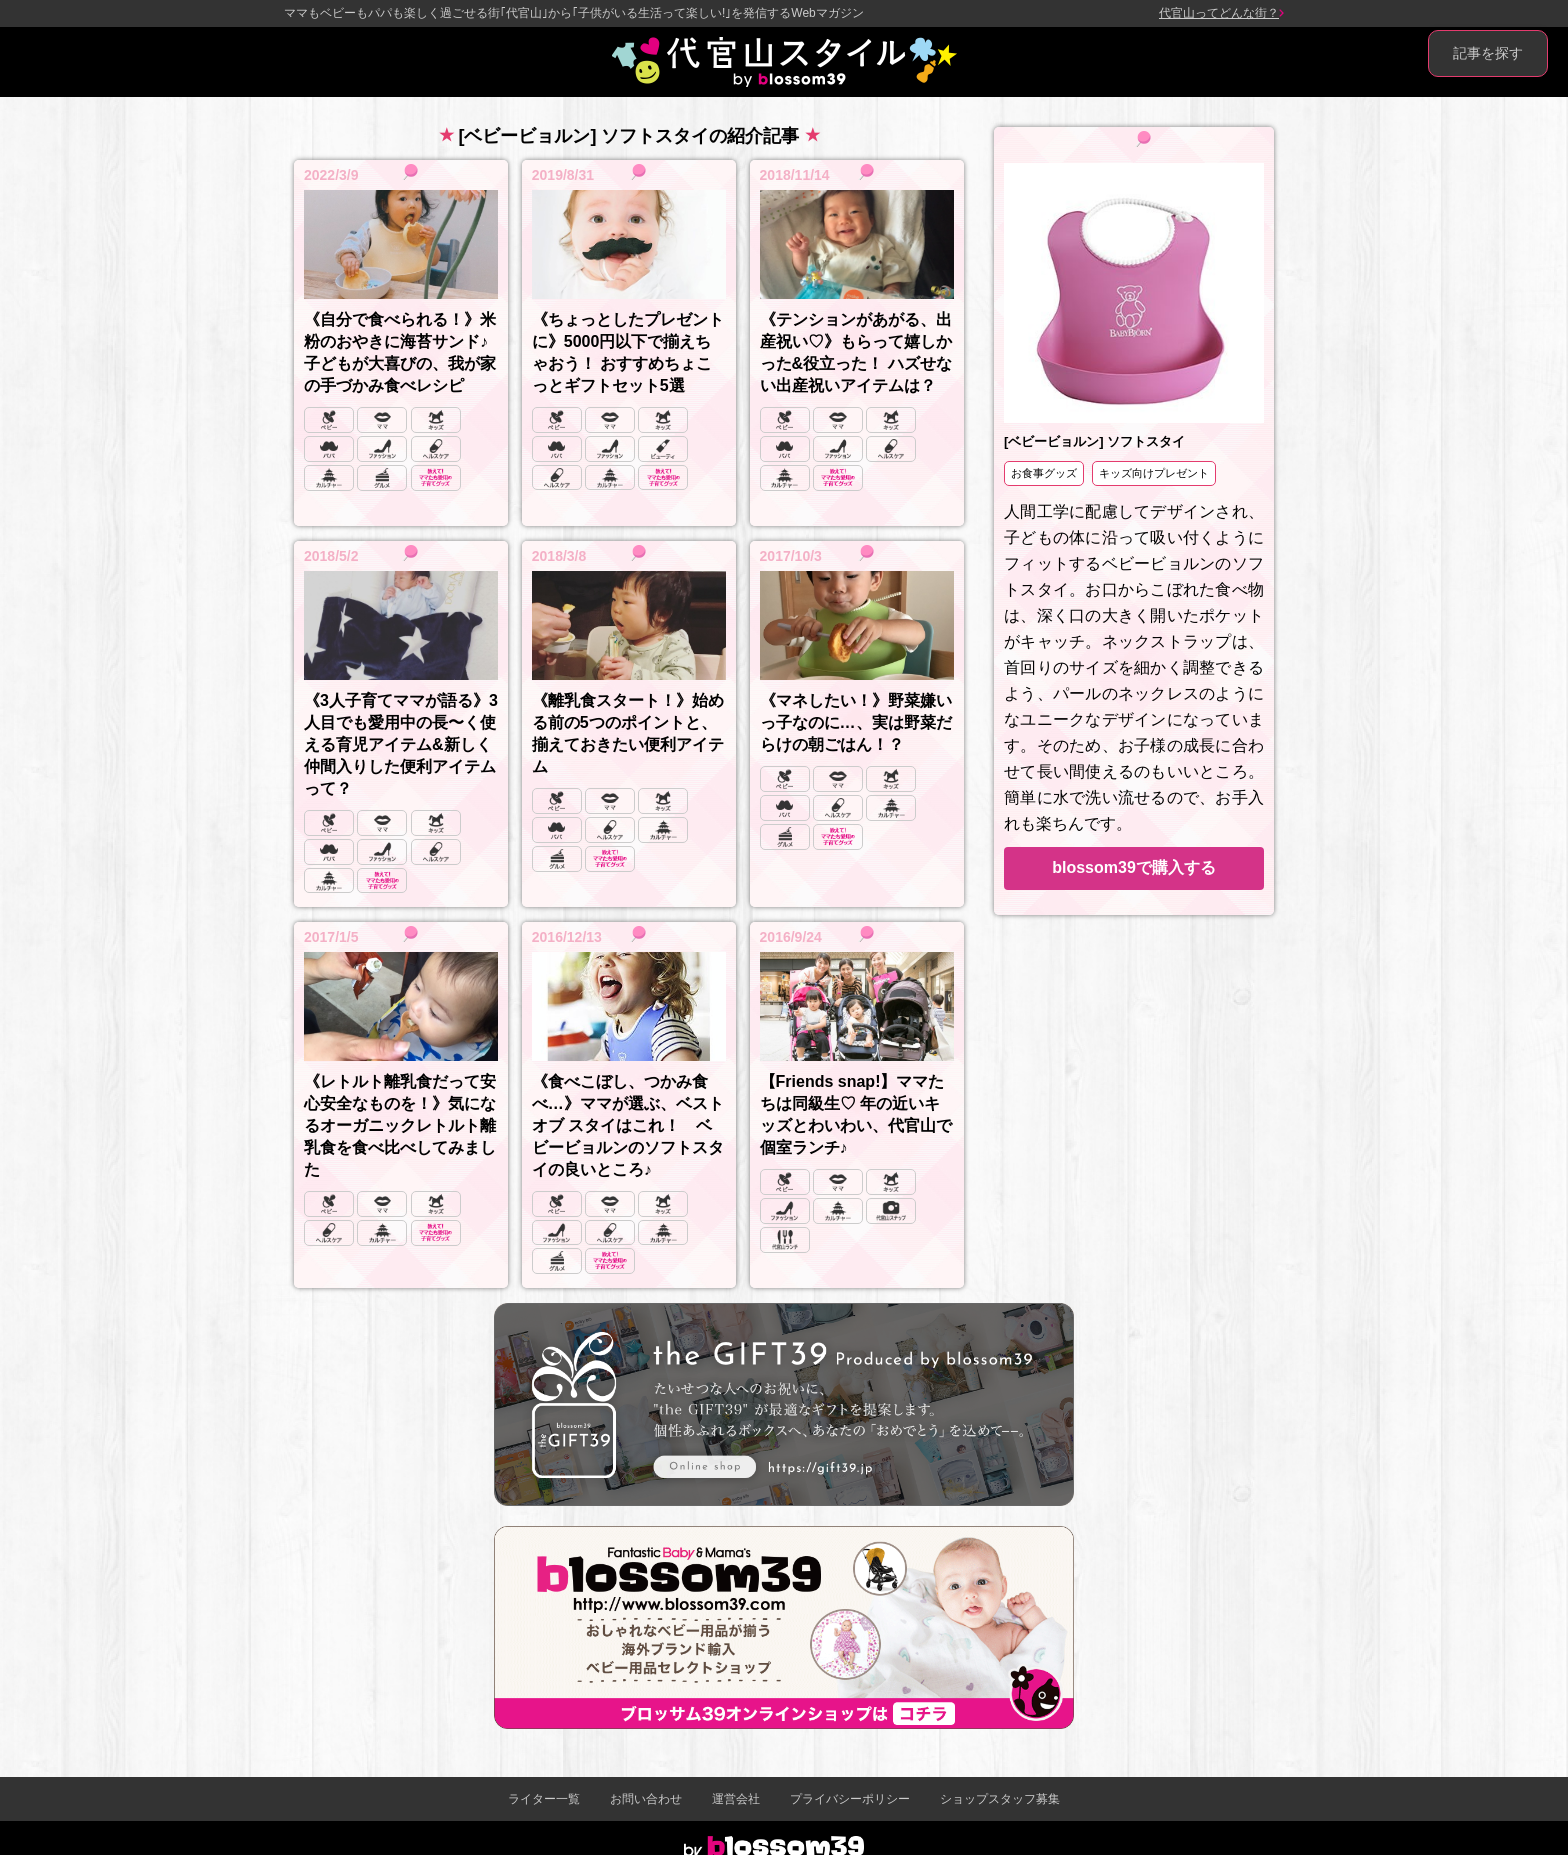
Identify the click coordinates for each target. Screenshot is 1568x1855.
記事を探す (1488, 53)
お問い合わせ (646, 1799)
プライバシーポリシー (850, 1799)
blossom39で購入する (1134, 867)
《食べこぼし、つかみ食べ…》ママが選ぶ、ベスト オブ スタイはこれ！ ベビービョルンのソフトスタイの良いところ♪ (628, 1125)
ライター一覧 (544, 1799)
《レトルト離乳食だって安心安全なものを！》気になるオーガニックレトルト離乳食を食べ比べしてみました (400, 1125)
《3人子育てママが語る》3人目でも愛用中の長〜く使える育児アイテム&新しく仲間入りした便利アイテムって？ (401, 744)
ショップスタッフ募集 (1000, 1799)
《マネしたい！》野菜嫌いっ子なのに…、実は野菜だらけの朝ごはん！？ (856, 722)
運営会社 (736, 1799)
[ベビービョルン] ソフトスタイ (1094, 441)
